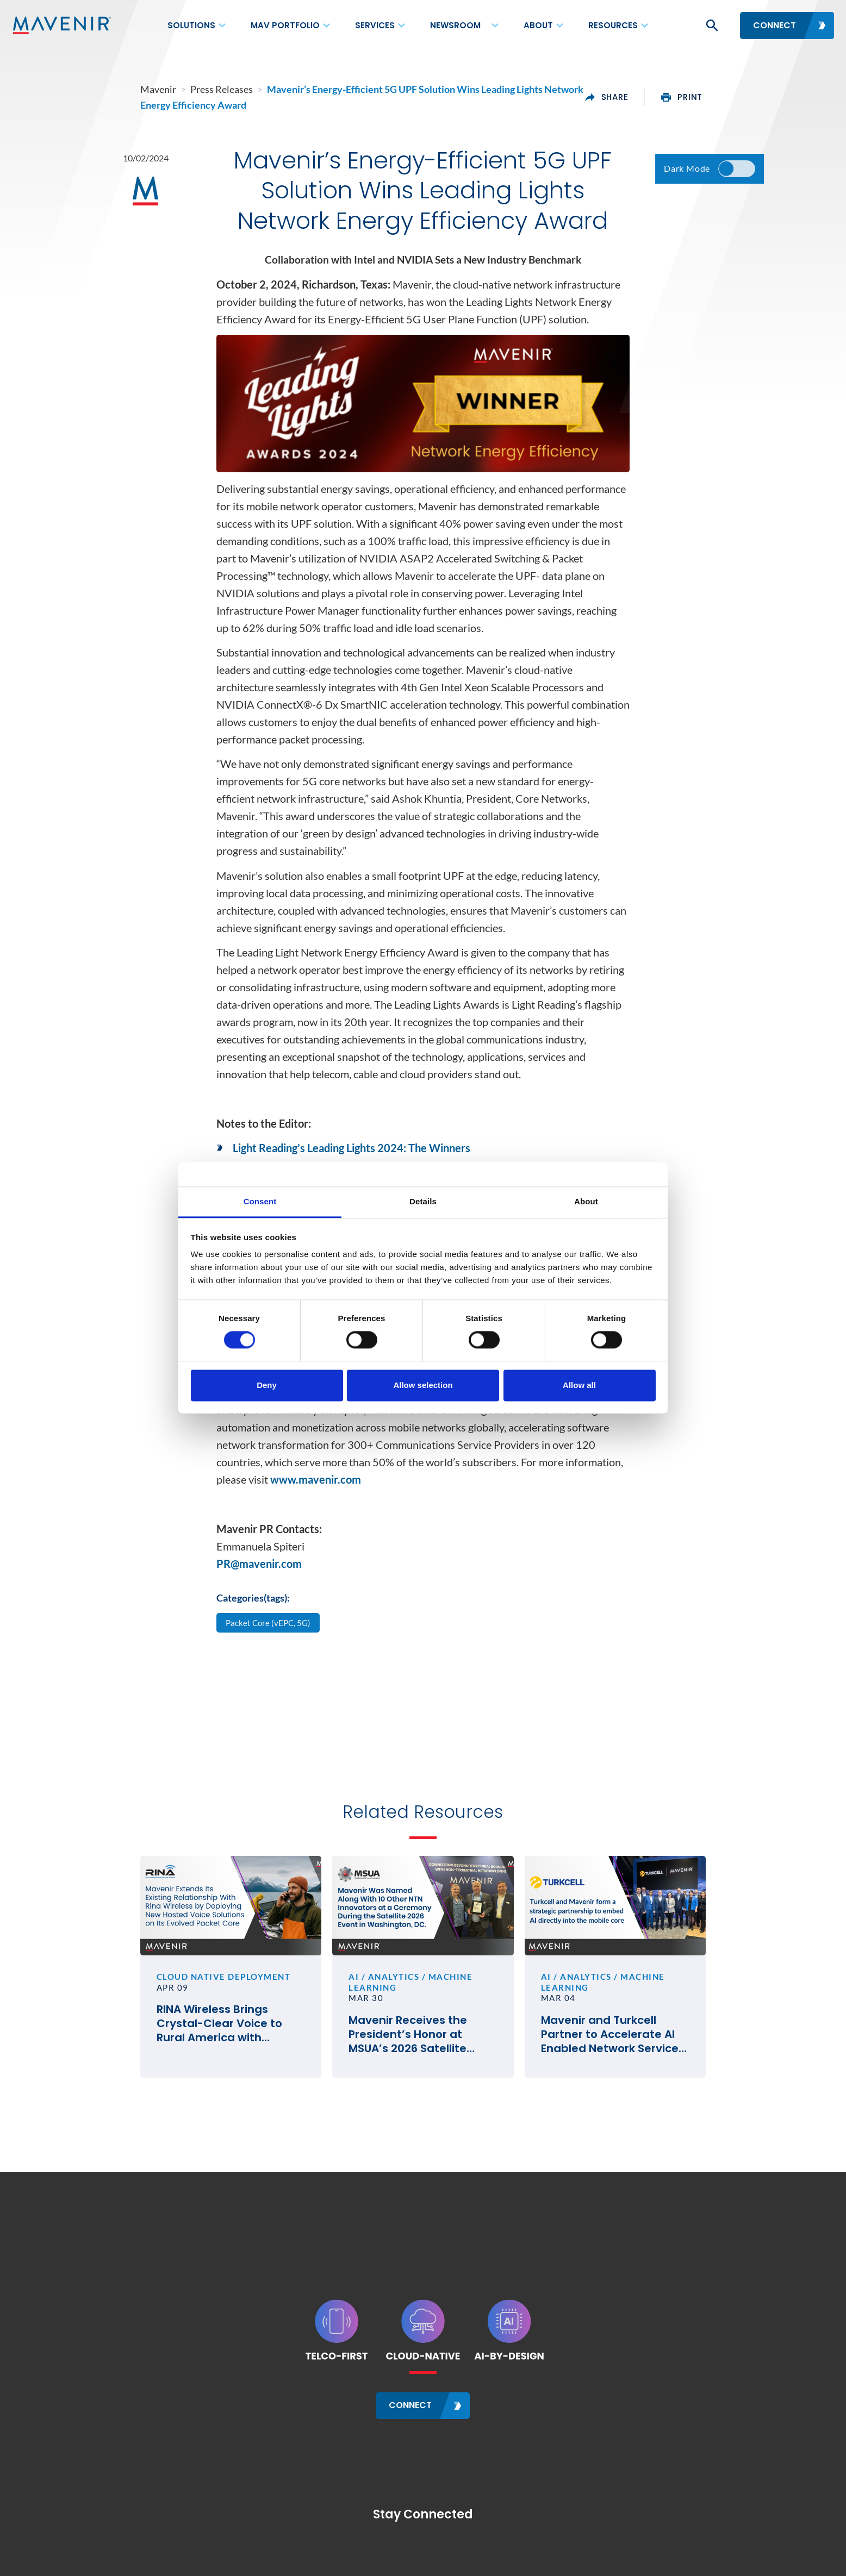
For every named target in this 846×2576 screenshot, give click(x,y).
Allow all (579, 1385)
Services (375, 25)
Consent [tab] (260, 1201)
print (747, 90)
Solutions (191, 25)
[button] (711, 25)
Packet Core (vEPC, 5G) (271, 1662)
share (672, 90)
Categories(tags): (253, 1636)
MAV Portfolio (285, 25)
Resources (613, 25)
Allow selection (422, 1385)
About (538, 25)
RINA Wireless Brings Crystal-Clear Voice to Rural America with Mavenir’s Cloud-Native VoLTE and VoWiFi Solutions (187, 2093)
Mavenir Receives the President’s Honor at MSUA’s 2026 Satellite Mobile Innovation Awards (419, 2093)
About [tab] (586, 1201)
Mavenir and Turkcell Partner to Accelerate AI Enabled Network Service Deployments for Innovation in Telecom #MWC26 (650, 2093)
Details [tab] (423, 1201)
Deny (267, 1385)
